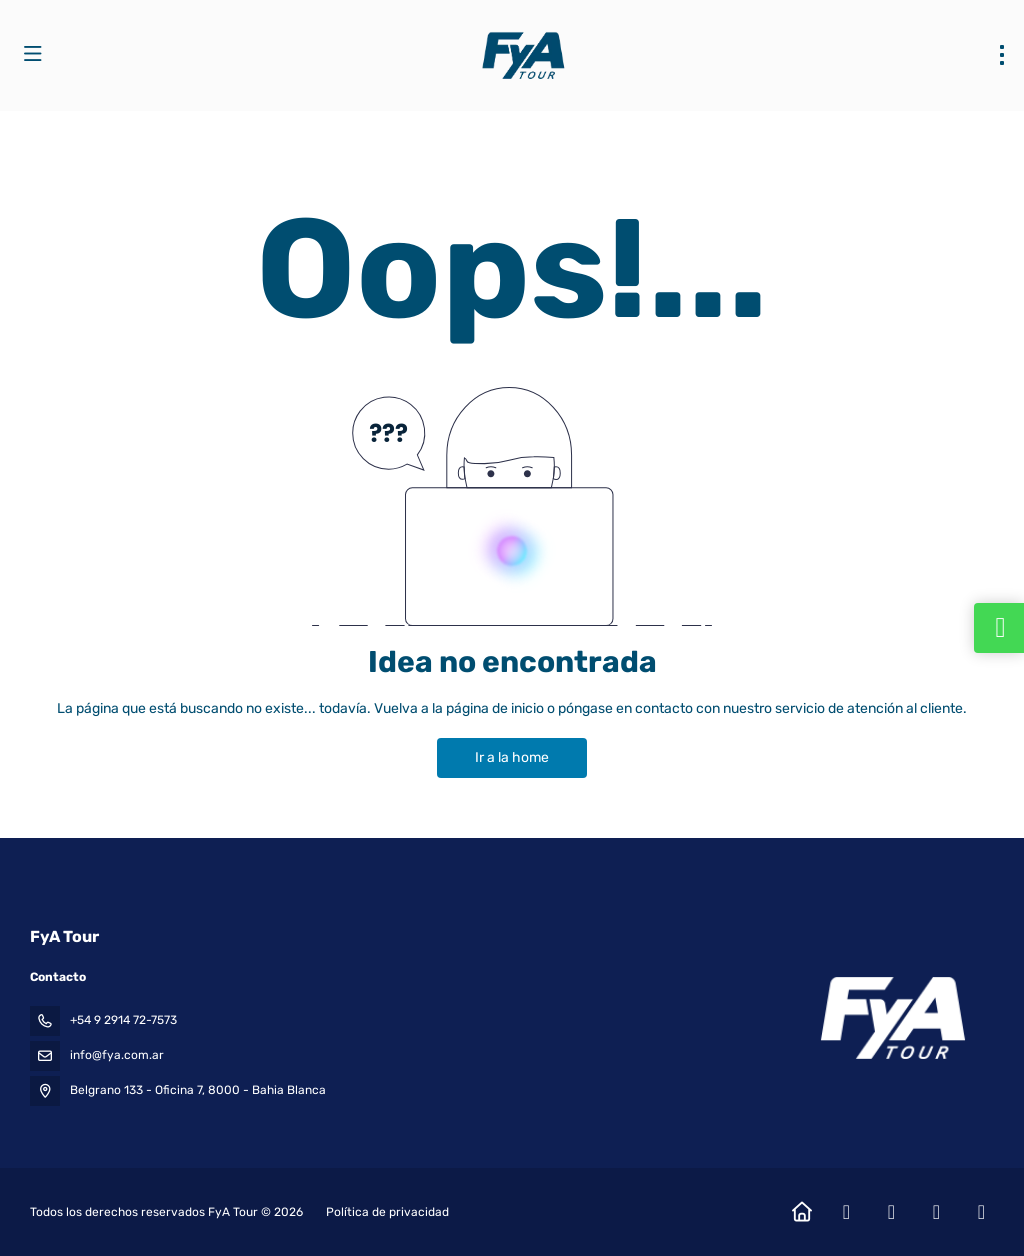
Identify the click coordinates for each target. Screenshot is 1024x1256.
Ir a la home (512, 757)
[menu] (1002, 55)
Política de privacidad (387, 1212)
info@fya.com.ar (117, 1055)
